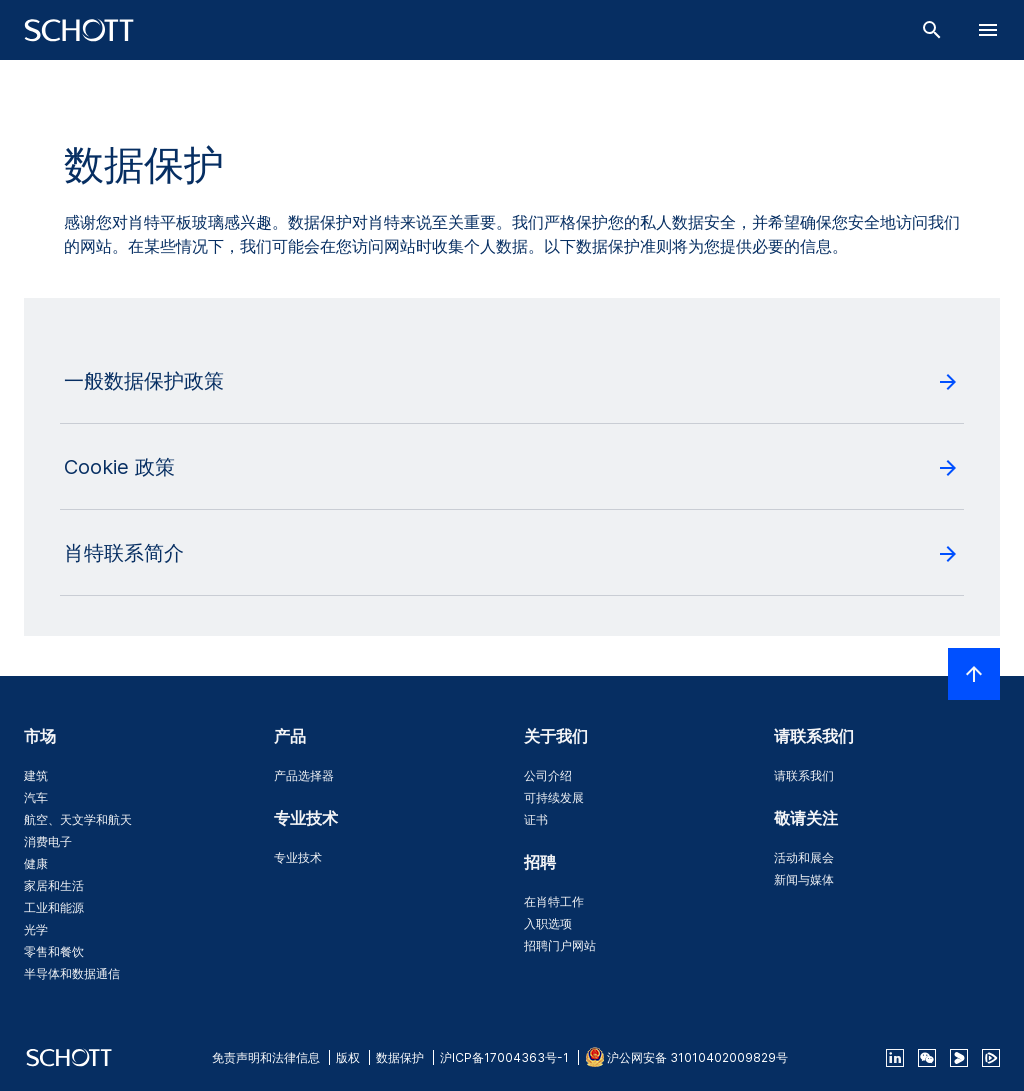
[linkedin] (895, 1058)
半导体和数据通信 (72, 973)
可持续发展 (554, 797)
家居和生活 (54, 885)
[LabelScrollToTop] (974, 674)
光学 (36, 929)
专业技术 (298, 857)
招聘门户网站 (560, 945)
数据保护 (400, 1057)
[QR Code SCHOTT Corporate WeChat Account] (927, 1058)
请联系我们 (804, 775)
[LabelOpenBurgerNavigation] (988, 30)
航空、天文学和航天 (78, 819)
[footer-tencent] (991, 1058)
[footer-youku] (959, 1058)
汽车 (36, 797)
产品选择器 (304, 775)
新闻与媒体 (804, 879)
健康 (36, 863)
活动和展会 (804, 857)
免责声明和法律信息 (266, 1057)
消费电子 (48, 841)
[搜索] (932, 30)
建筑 (36, 775)
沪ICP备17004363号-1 (504, 1057)
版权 (348, 1057)
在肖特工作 (554, 901)
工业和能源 (54, 907)
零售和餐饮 (54, 951)
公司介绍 (548, 775)
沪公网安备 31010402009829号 (697, 1057)
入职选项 (548, 923)
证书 (536, 819)
